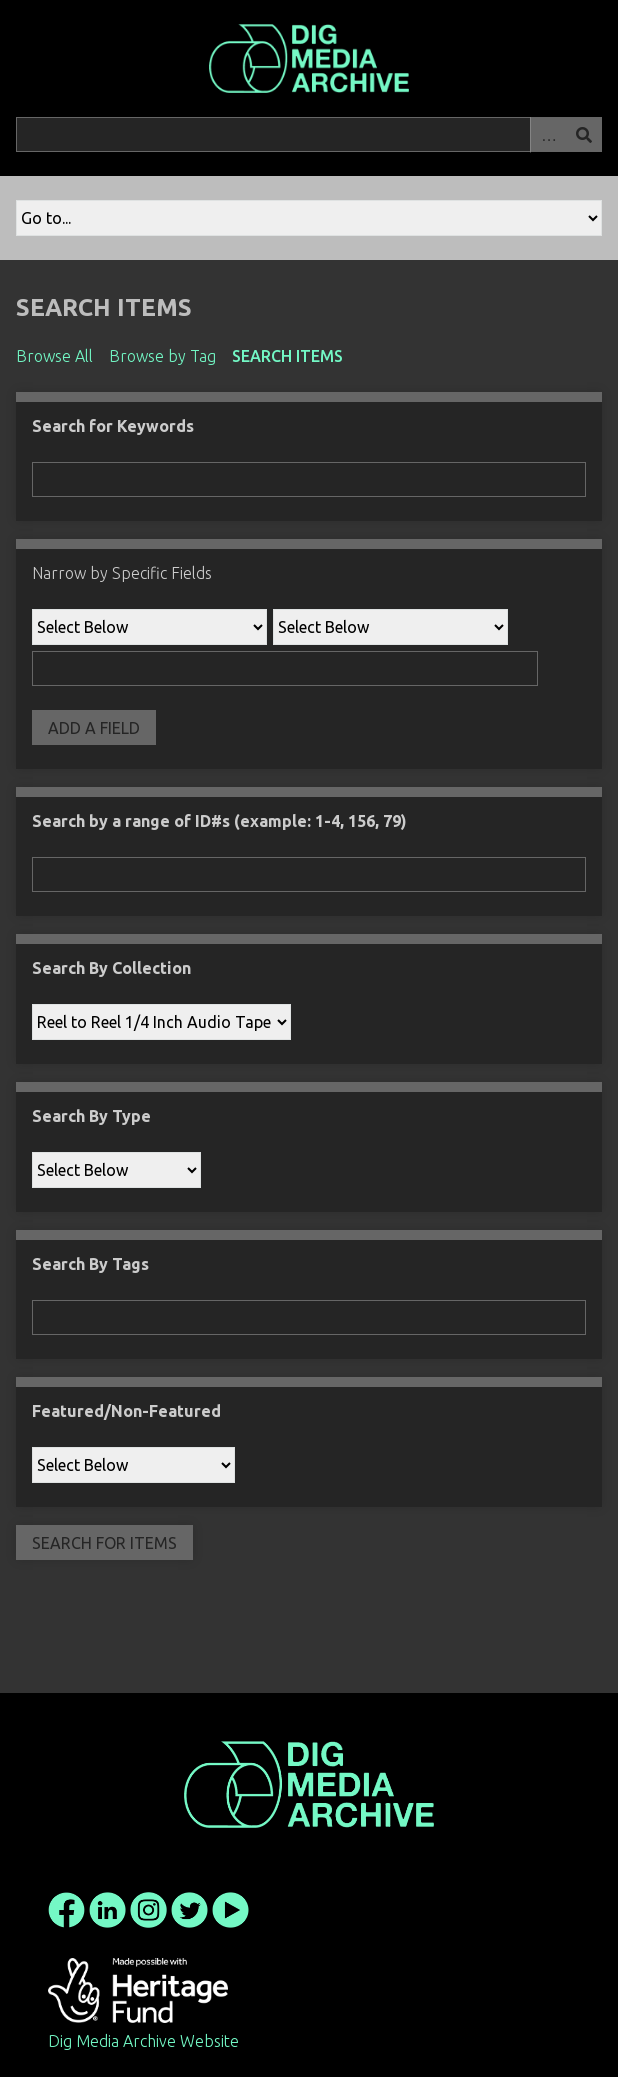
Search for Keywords (113, 426)
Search (584, 134)
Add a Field (94, 728)
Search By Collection (111, 968)
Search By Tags (90, 1264)
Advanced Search (548, 134)
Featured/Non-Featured (126, 1411)
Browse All (54, 356)
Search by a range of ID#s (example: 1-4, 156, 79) (219, 821)
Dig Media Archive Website (143, 2041)
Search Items (287, 356)
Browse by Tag (162, 356)
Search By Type (91, 1116)
